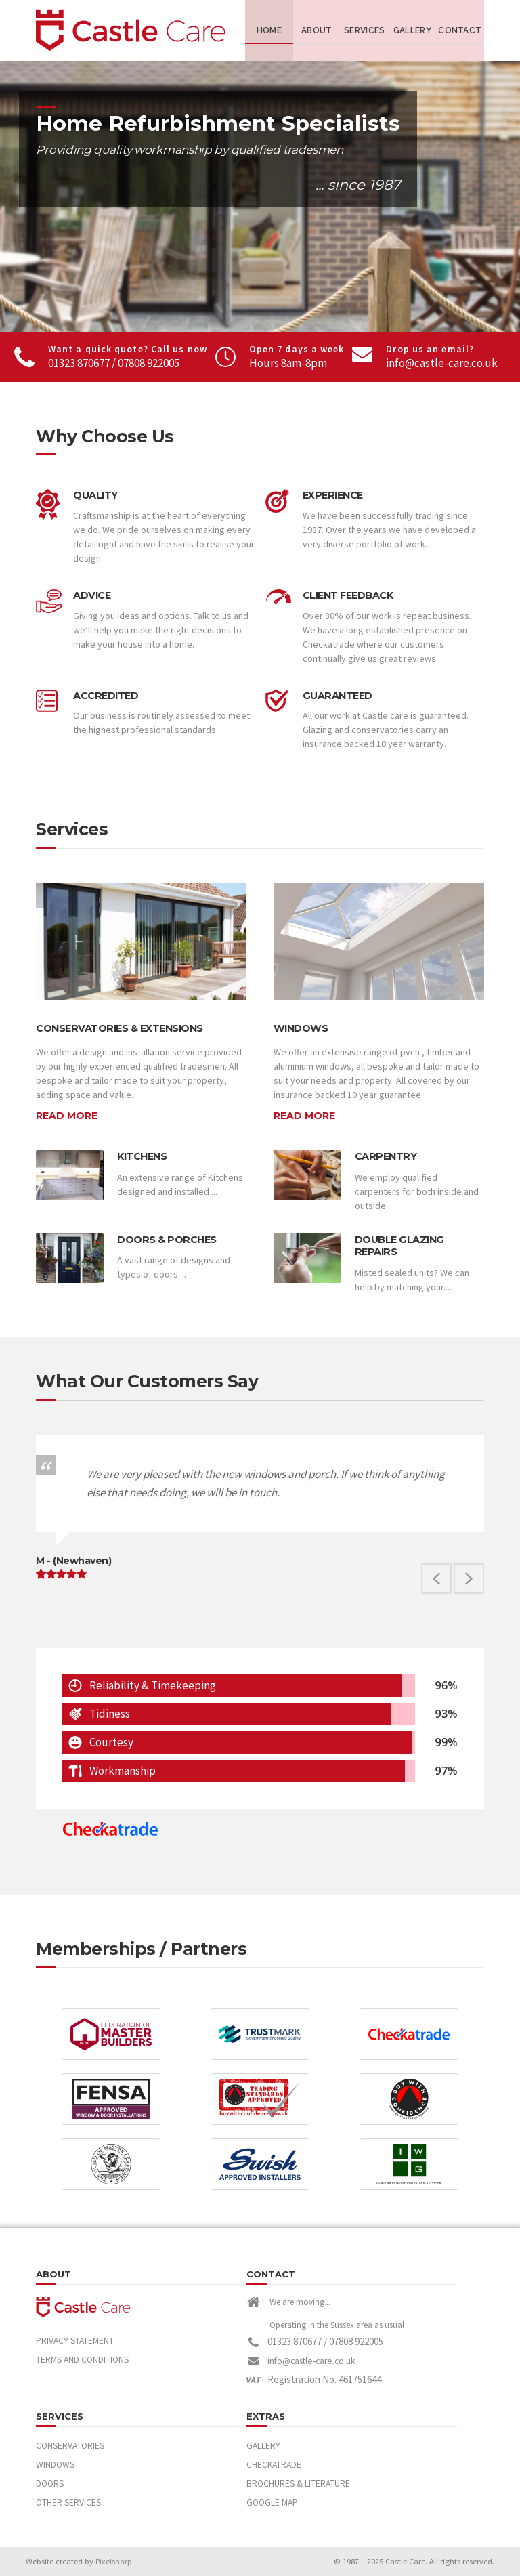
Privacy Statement (75, 2340)
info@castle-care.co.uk (442, 363)
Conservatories (70, 2445)
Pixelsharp (113, 2561)
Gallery (412, 30)
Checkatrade (273, 2464)
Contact (459, 30)
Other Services (68, 2502)
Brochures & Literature (298, 2483)
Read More (67, 1116)
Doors (50, 2483)
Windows (55, 2464)
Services (364, 30)
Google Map (272, 2502)
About (316, 30)
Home (269, 30)
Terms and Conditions (82, 2359)
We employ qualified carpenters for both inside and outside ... (417, 1191)
